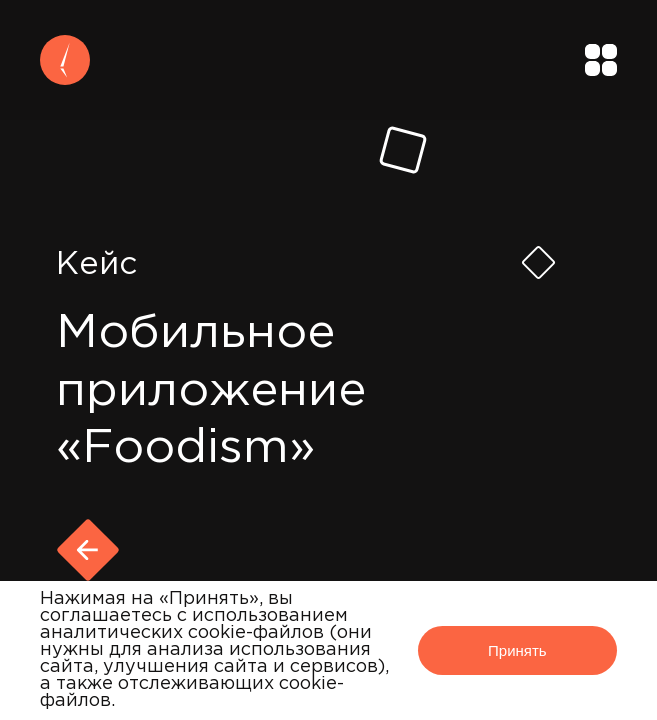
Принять (517, 650)
